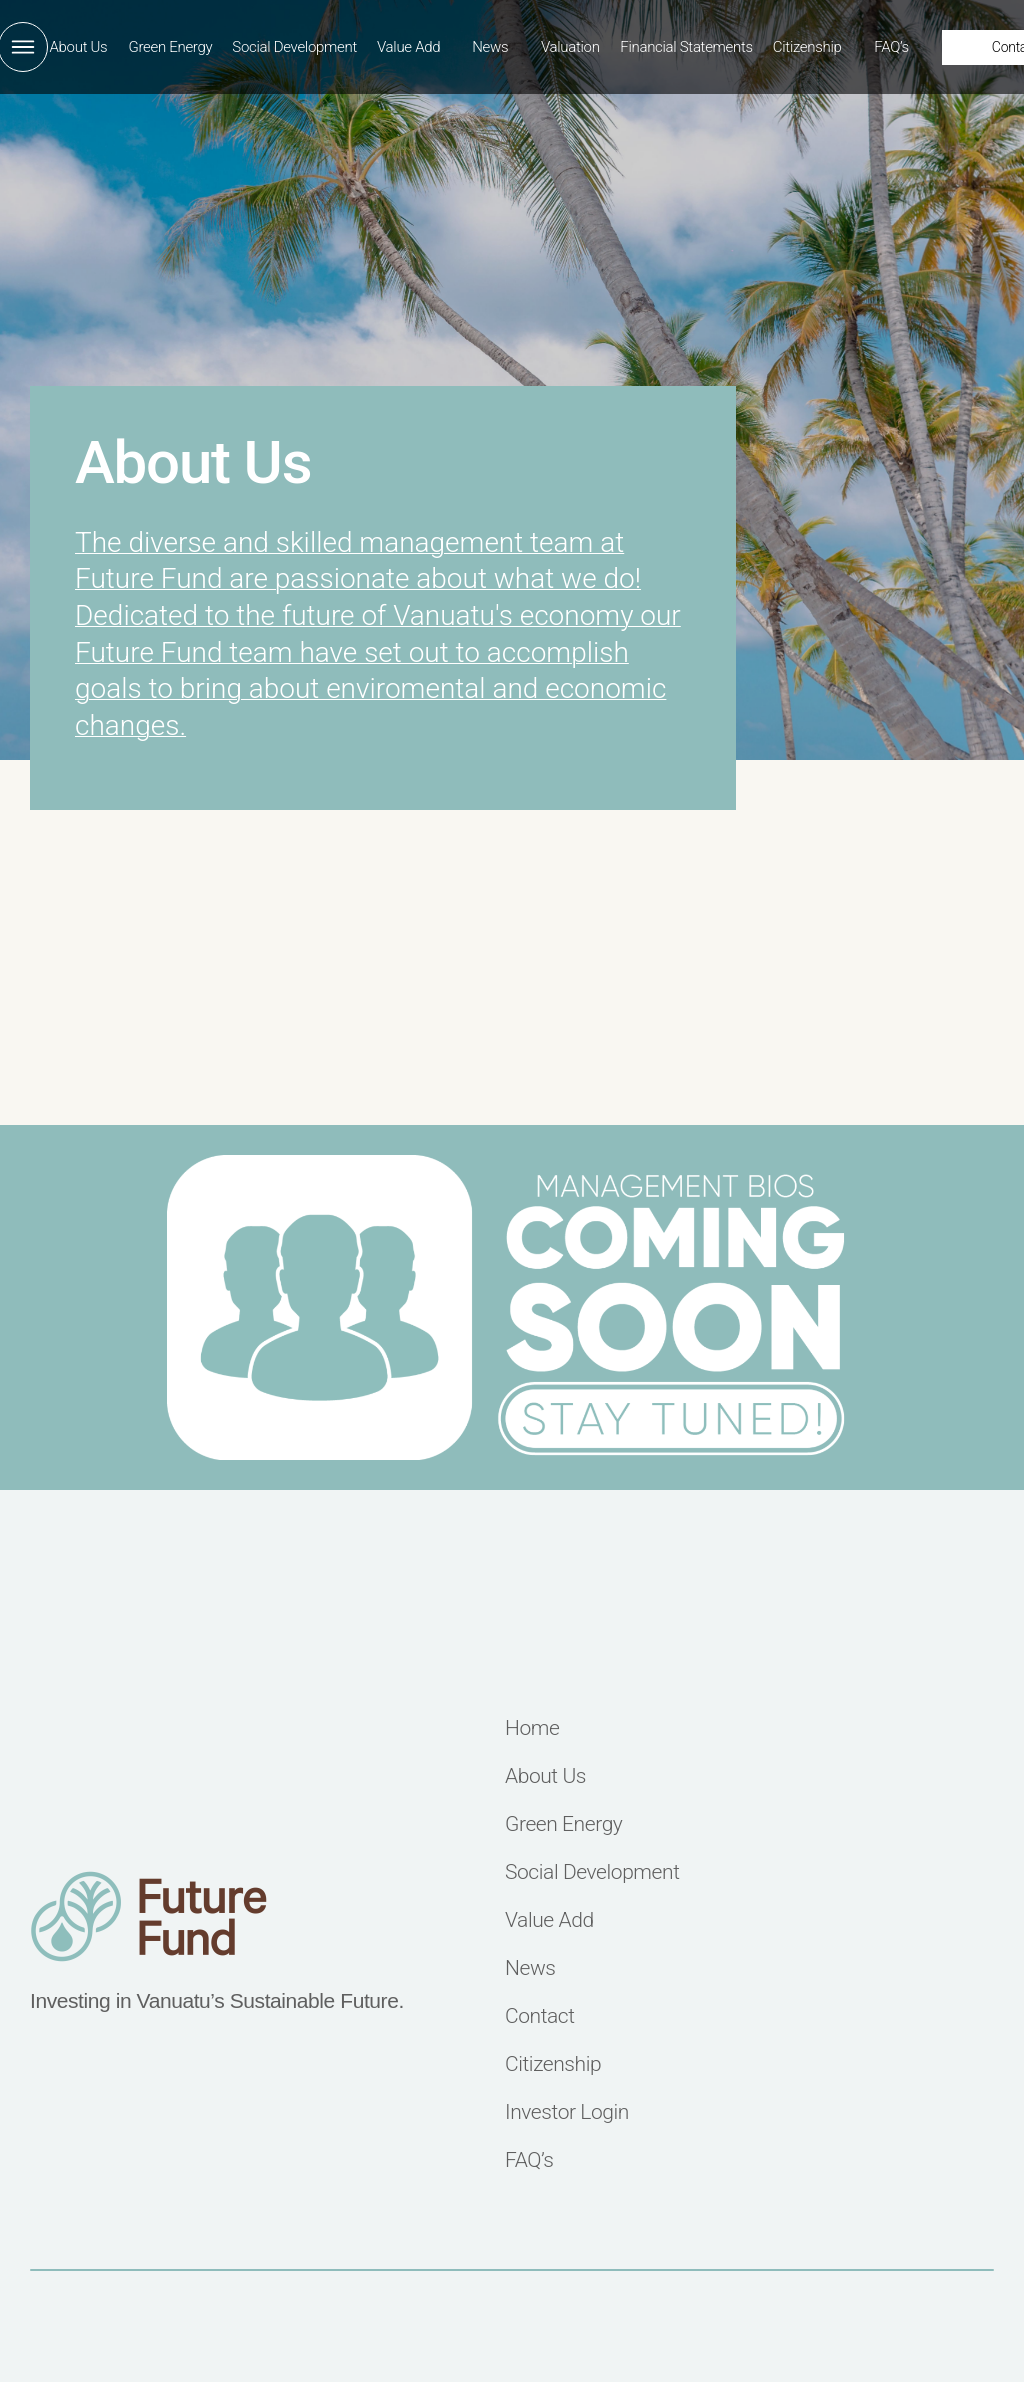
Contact (540, 2016)
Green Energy (170, 47)
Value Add (408, 47)
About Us (79, 47)
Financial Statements (686, 47)
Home (532, 1728)
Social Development (294, 47)
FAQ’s (891, 47)
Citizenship (807, 47)
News (490, 47)
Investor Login (567, 2112)
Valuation (570, 47)
